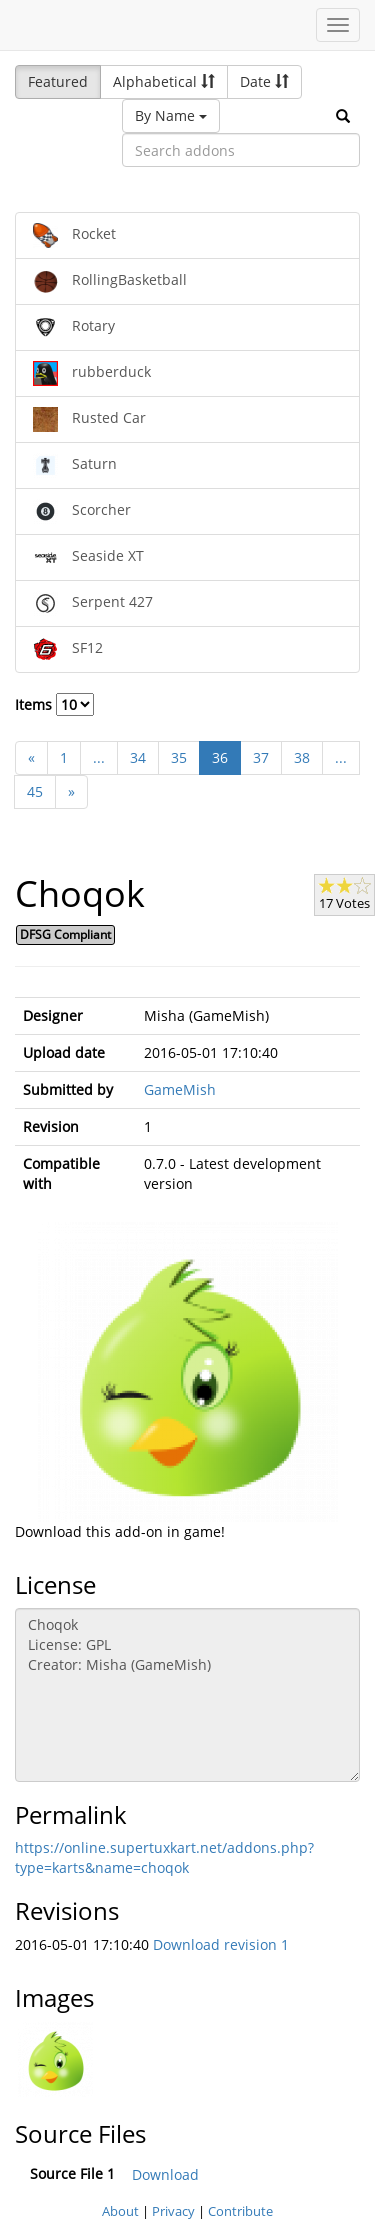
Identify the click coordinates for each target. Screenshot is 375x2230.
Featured (58, 81)
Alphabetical (164, 81)
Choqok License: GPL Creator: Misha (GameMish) (187, 1695)
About (120, 2211)
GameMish (180, 1089)
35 (179, 757)
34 (138, 757)
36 (220, 757)
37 (261, 757)
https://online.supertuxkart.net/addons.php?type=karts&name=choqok (164, 1857)
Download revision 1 (221, 1944)
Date (264, 81)
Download (165, 2174)
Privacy (173, 2211)
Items (54, 704)
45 (35, 791)
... (99, 757)
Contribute (240, 2211)
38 (302, 757)
